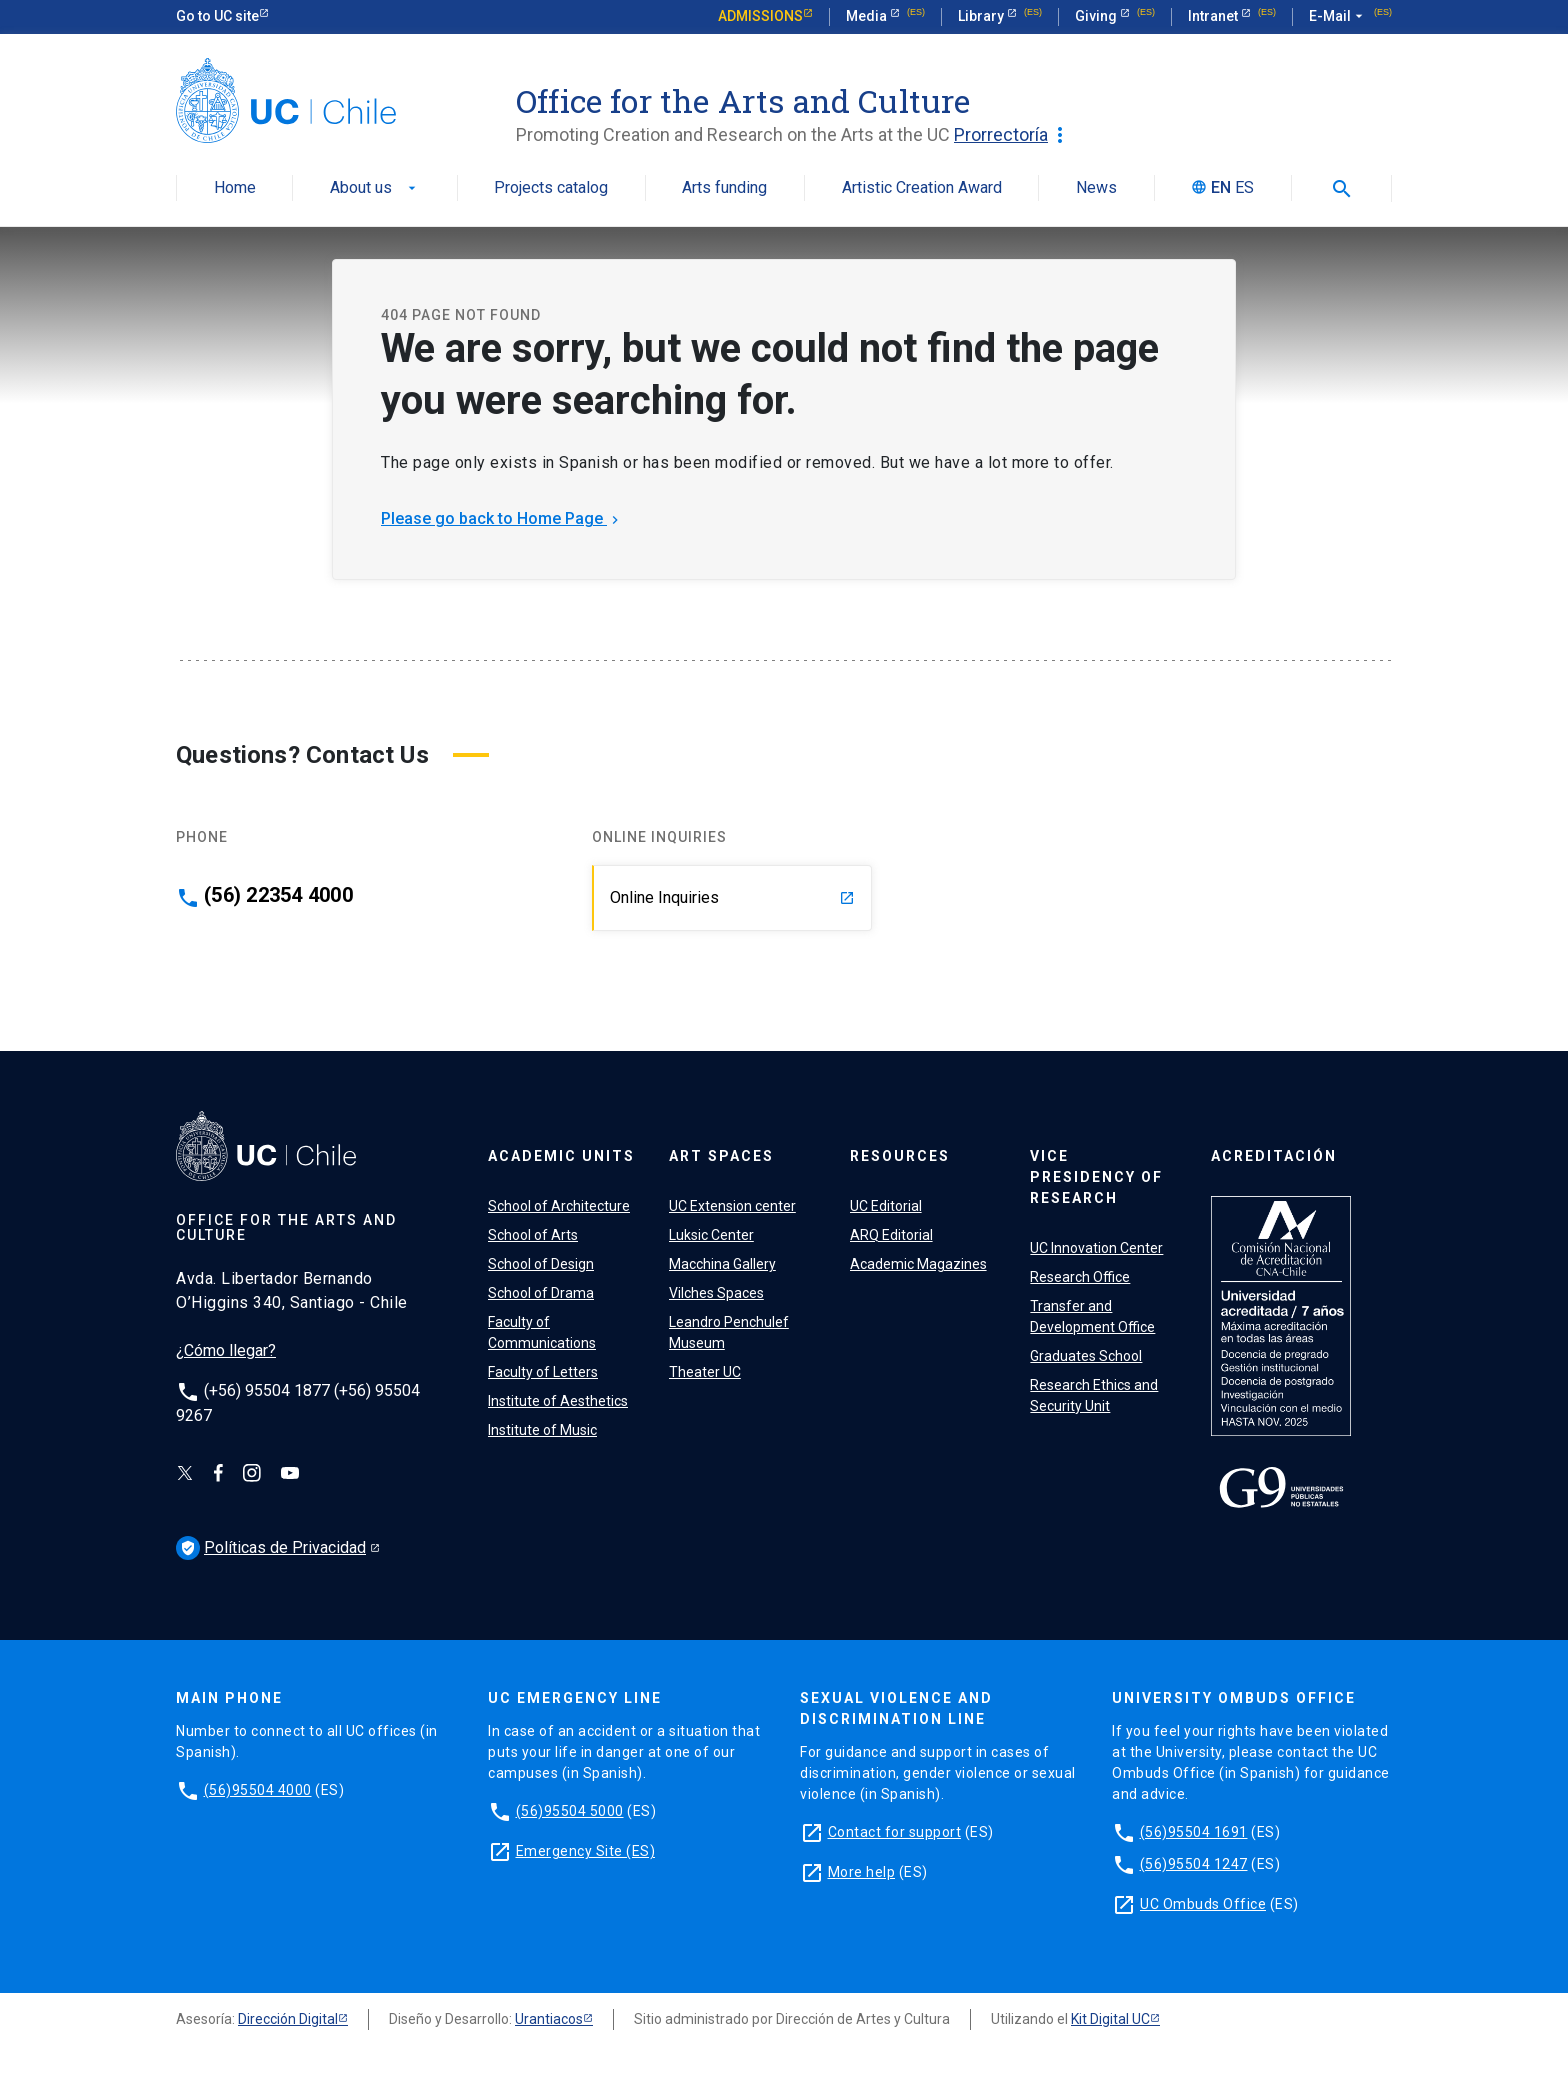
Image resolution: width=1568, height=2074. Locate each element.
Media (868, 16)
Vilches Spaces (716, 1293)
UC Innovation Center (1096, 1248)
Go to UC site (217, 16)
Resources (900, 1156)
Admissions (760, 16)
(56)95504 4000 (258, 1790)
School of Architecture (559, 1206)
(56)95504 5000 (570, 1811)
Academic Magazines (918, 1264)
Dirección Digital (288, 2019)
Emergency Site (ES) (586, 1851)
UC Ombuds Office (1203, 1904)
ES (1244, 188)
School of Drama (541, 1293)
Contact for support (895, 1832)
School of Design (541, 1264)
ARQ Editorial (891, 1235)
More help (862, 1872)
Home (235, 188)
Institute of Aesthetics (558, 1401)
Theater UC (705, 1372)
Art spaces (721, 1156)
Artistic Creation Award (922, 188)
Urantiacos (549, 2019)
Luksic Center (711, 1235)
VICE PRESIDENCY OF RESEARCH (1096, 1177)
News (1096, 188)
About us (375, 188)
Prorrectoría (1013, 135)
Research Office (1080, 1277)
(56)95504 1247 (1194, 1864)
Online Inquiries (732, 897)
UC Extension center (732, 1206)
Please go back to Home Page (502, 518)
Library (982, 16)
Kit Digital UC (1110, 2019)
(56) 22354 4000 (278, 895)
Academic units (561, 1156)
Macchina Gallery (722, 1264)
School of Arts (533, 1235)
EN (1221, 188)
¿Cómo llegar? (226, 1350)
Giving (1097, 16)
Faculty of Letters (543, 1372)
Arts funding (724, 188)
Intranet (1214, 16)
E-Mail (1338, 17)
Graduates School (1086, 1356)
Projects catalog (551, 188)
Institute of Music (542, 1430)
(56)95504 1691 (1194, 1832)
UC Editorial (886, 1206)
